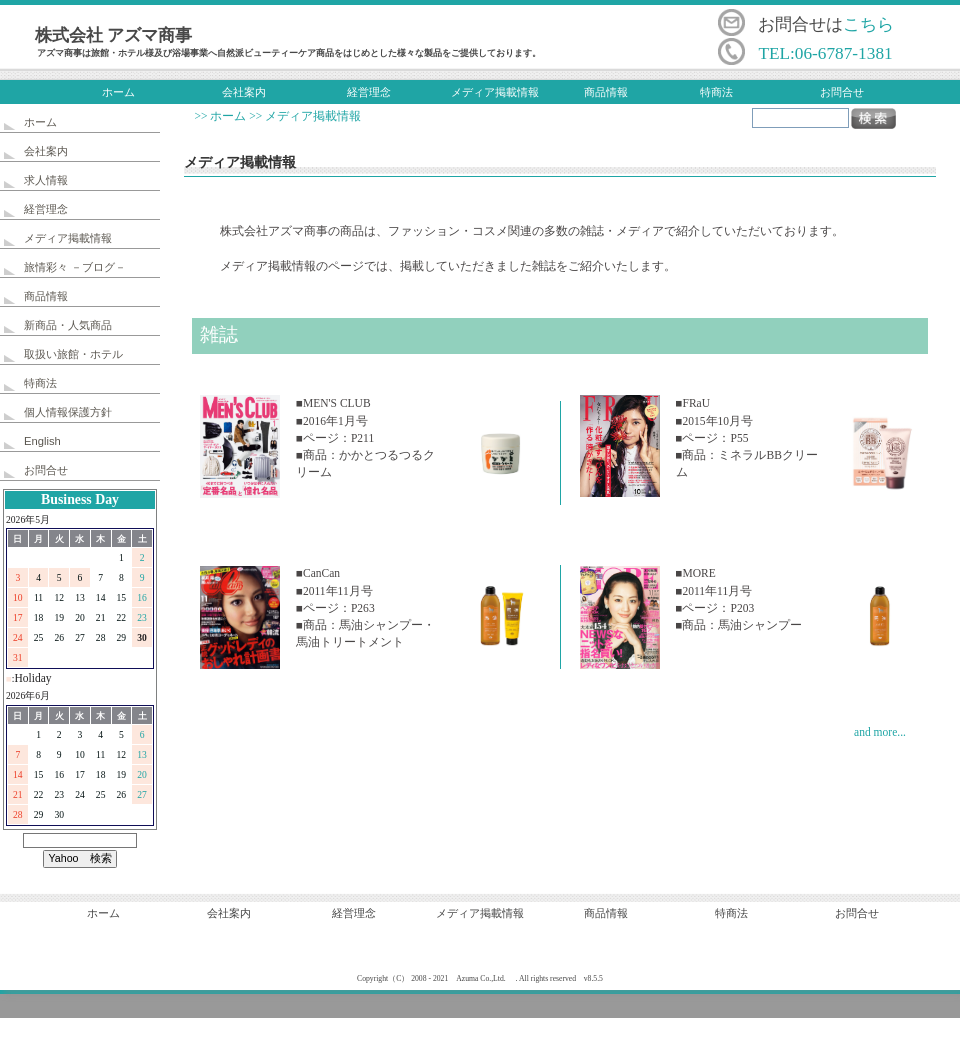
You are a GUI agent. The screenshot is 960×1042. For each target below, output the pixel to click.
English (42, 441)
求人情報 (46, 180)
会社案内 (244, 92)
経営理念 (369, 92)
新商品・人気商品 (68, 325)
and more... (880, 732)
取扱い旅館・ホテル (73, 354)
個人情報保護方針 (68, 412)
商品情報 (606, 92)
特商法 (716, 92)
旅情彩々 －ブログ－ (75, 267)
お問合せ (842, 92)
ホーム (118, 92)
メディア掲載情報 (495, 92)
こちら (868, 24)
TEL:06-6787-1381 (825, 53)
